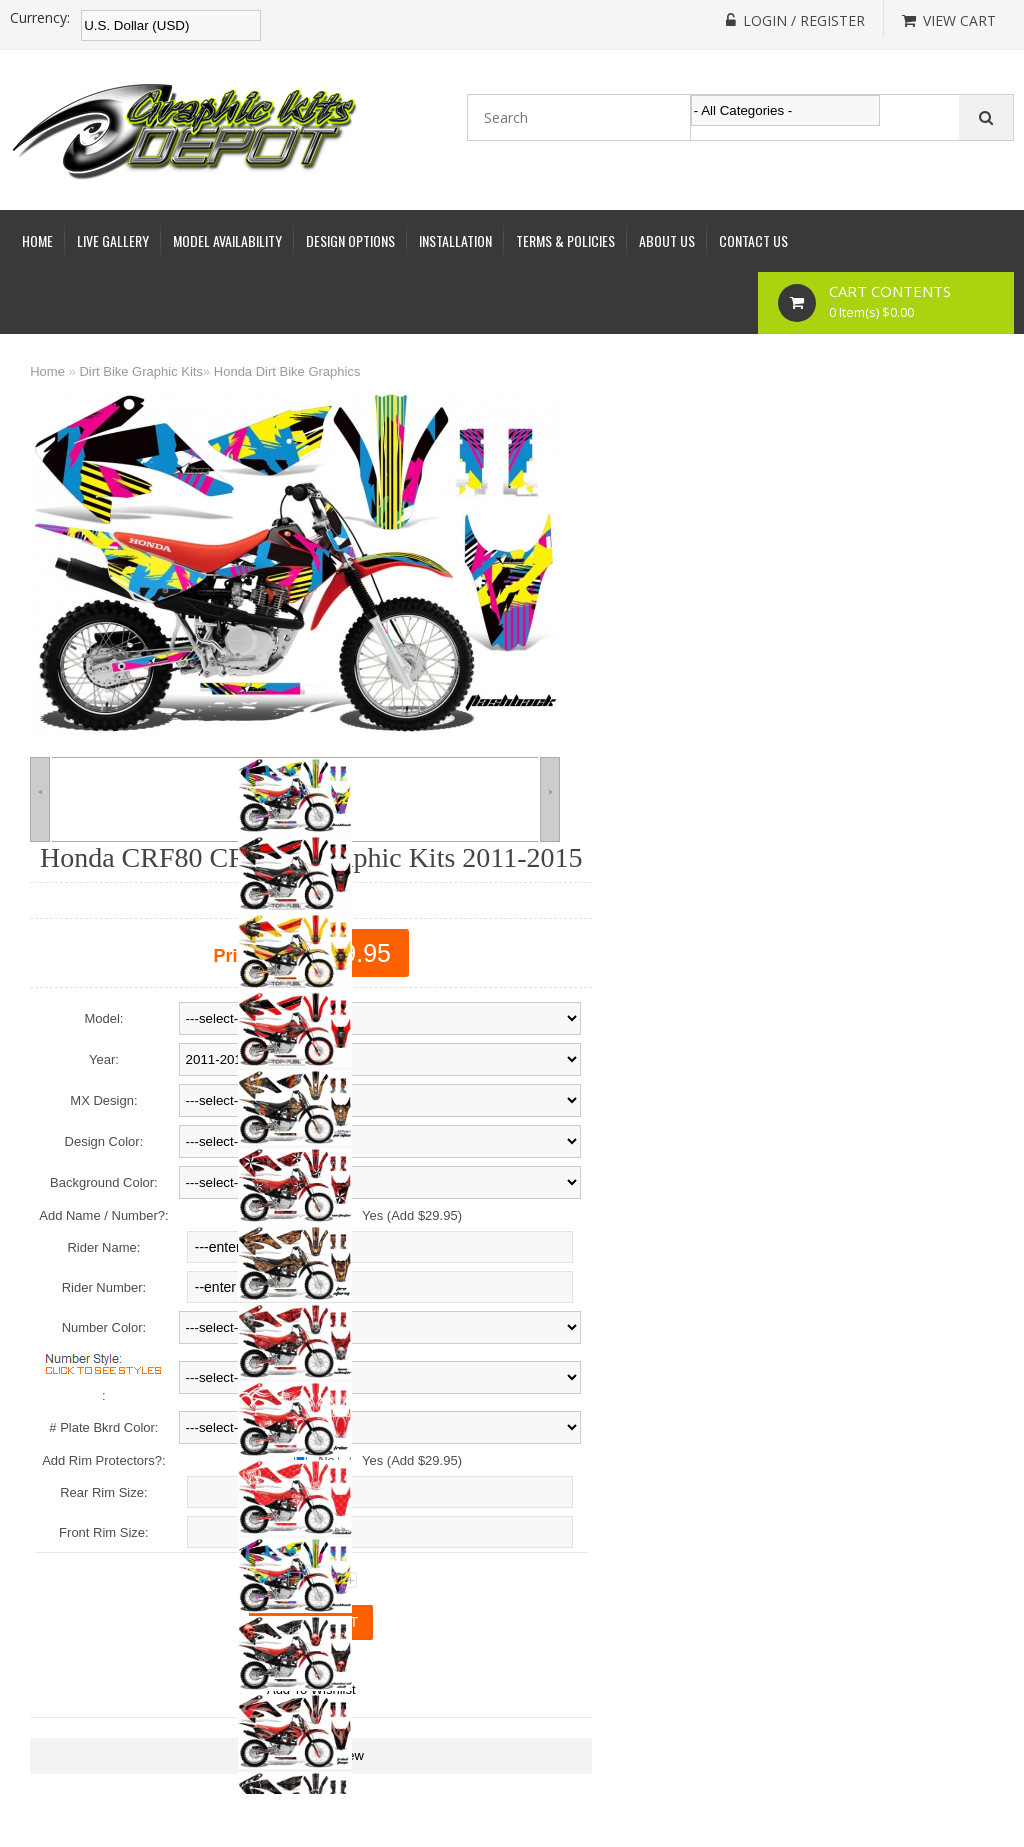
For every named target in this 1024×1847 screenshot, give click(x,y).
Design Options (350, 240)
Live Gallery (113, 240)
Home (37, 240)
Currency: (40, 18)
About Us (667, 240)
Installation (455, 240)
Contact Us (753, 240)
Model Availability (227, 240)
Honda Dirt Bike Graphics (287, 371)
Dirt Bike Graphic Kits (141, 371)
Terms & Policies (565, 240)
